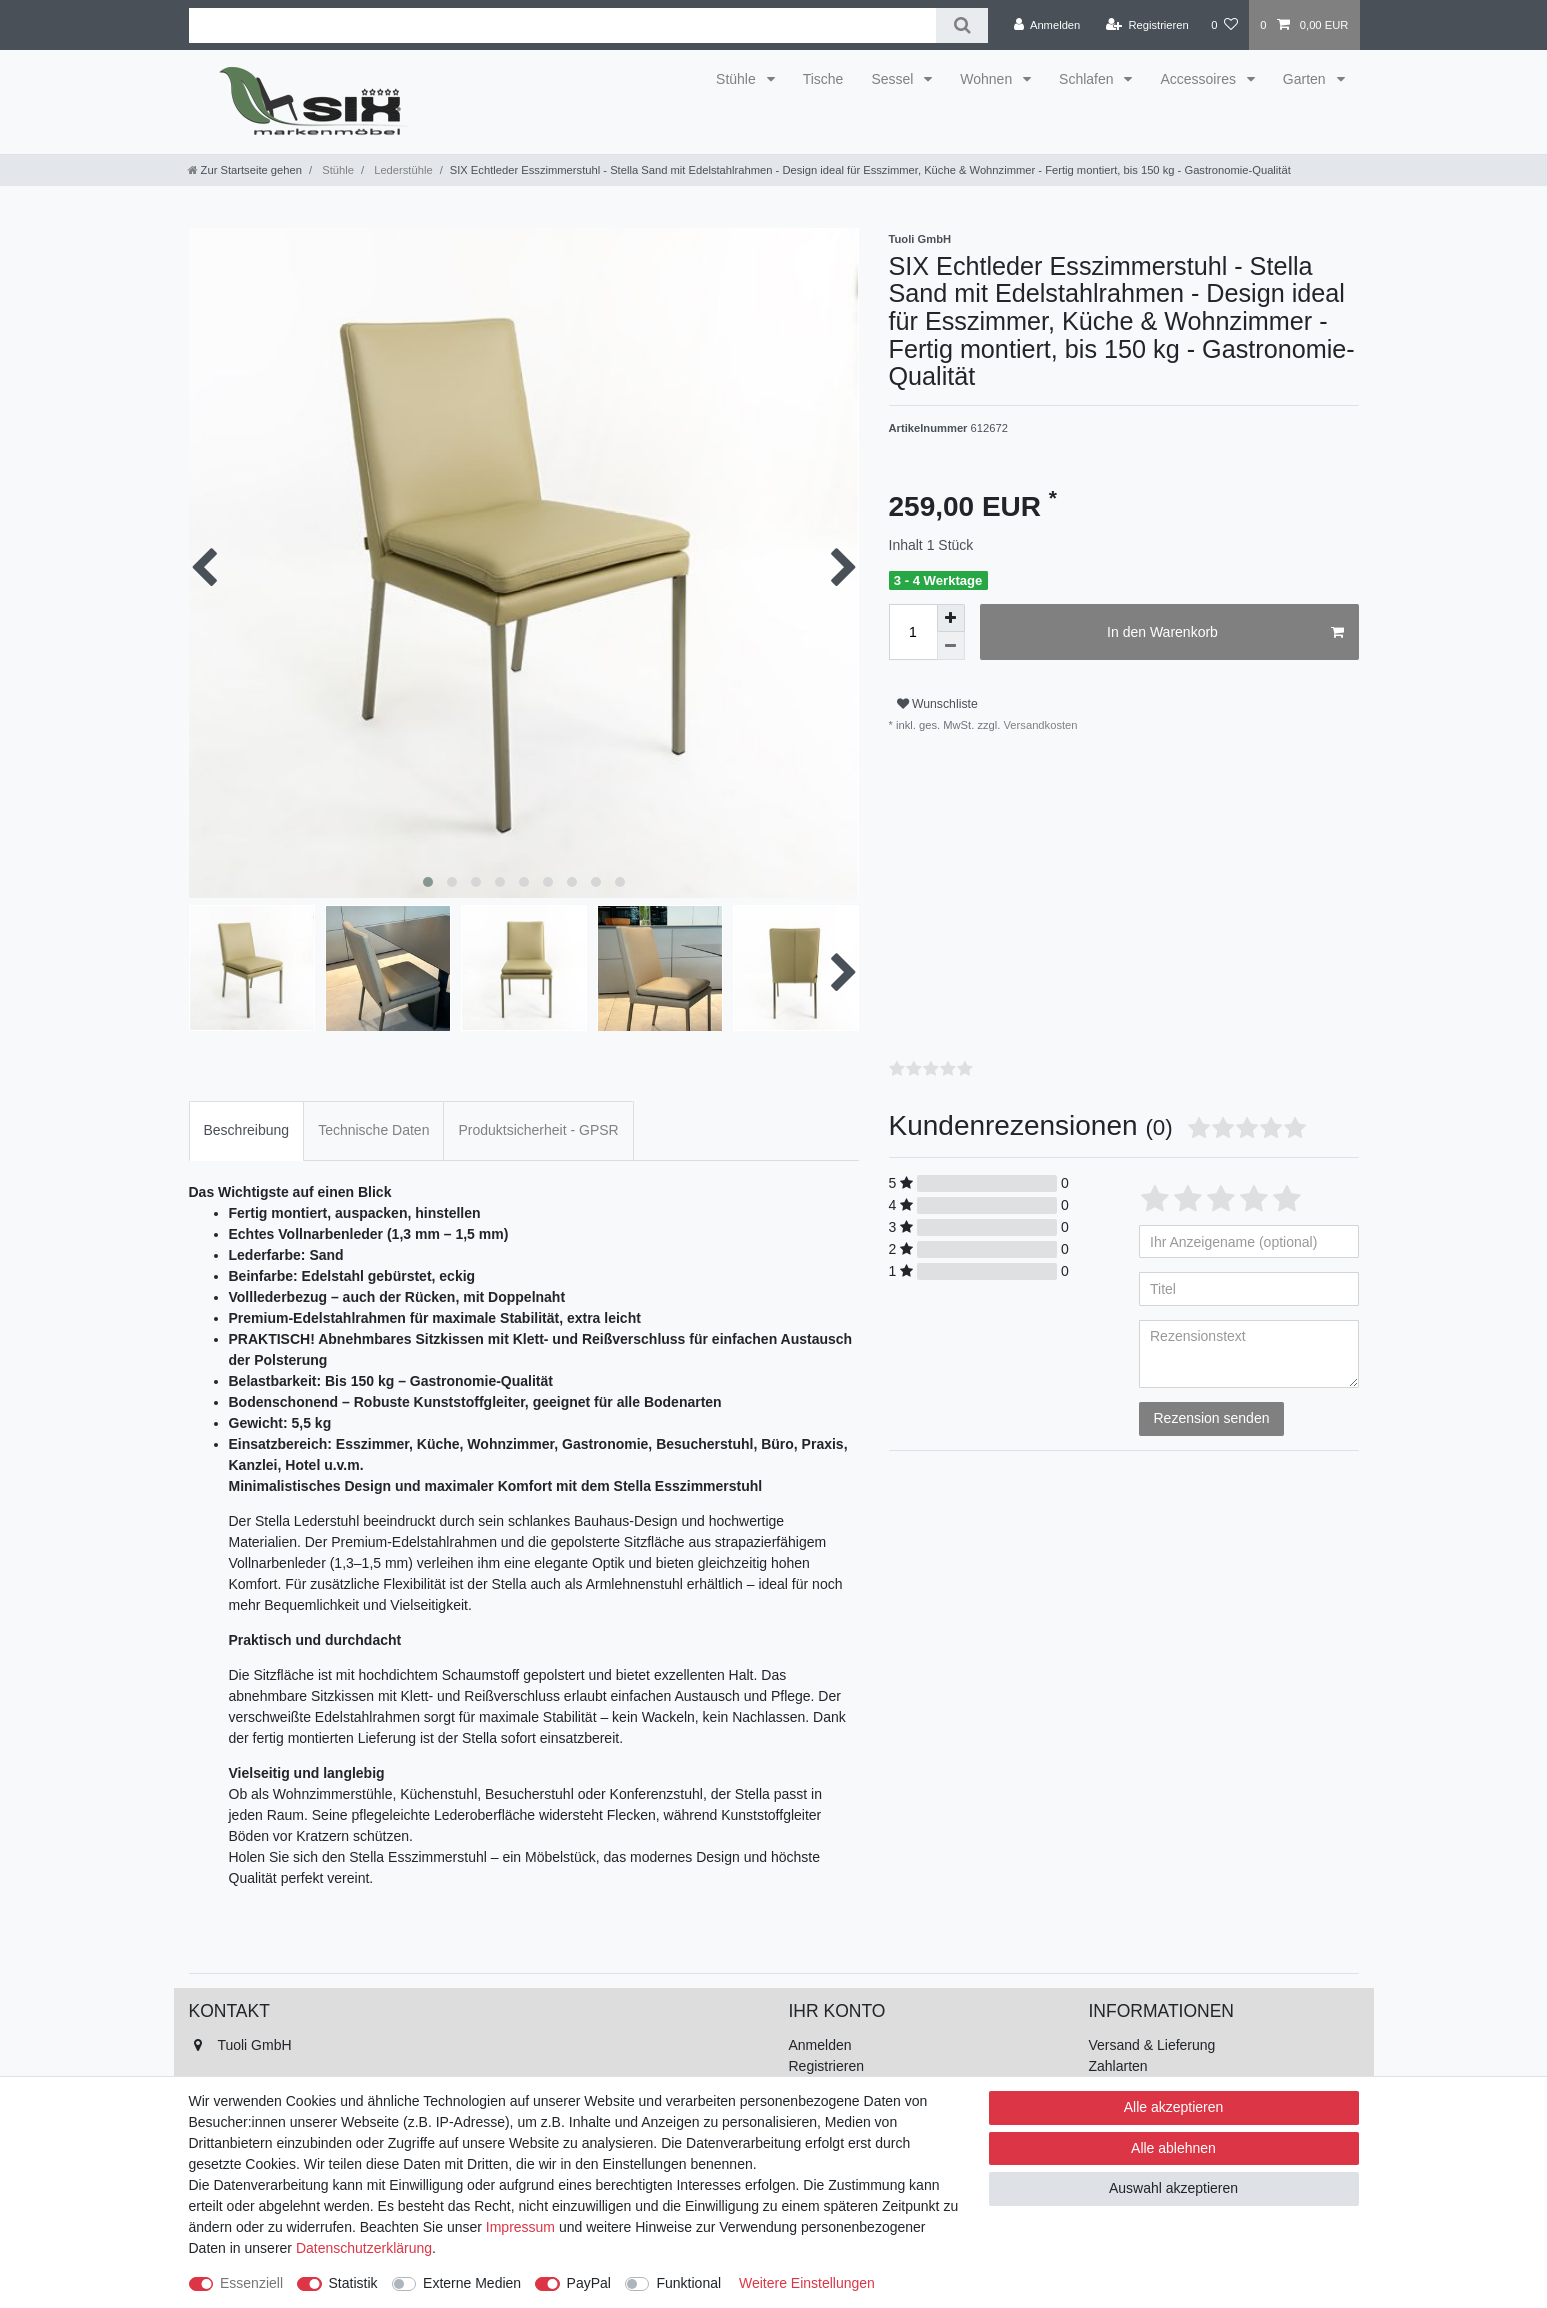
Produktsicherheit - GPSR (538, 1130)
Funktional (688, 2283)
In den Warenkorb (1225, 633)
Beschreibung (247, 1130)
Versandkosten (1038, 725)
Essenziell (251, 2283)
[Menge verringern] (951, 646)
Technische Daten (373, 1130)
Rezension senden (1212, 1418)
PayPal (589, 2283)
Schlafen (1088, 79)
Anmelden (820, 2045)
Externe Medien (472, 2283)
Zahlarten (1118, 2066)
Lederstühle (402, 170)
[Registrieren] (1147, 25)
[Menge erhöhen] (951, 618)
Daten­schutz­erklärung (364, 2248)
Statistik (353, 2283)
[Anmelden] (1047, 25)
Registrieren (826, 2066)
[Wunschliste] (1224, 25)
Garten (1306, 79)
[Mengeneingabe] (913, 632)
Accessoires (1199, 79)
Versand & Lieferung (1152, 2045)
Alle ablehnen (1173, 2148)
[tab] (247, 1130)
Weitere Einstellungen (807, 2283)
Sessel (894, 79)
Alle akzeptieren (1174, 2107)
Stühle (738, 79)
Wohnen (988, 79)
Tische (823, 79)
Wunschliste (937, 704)
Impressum (520, 2227)
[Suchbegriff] (563, 25)
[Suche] (961, 25)
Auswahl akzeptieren (1173, 2188)
